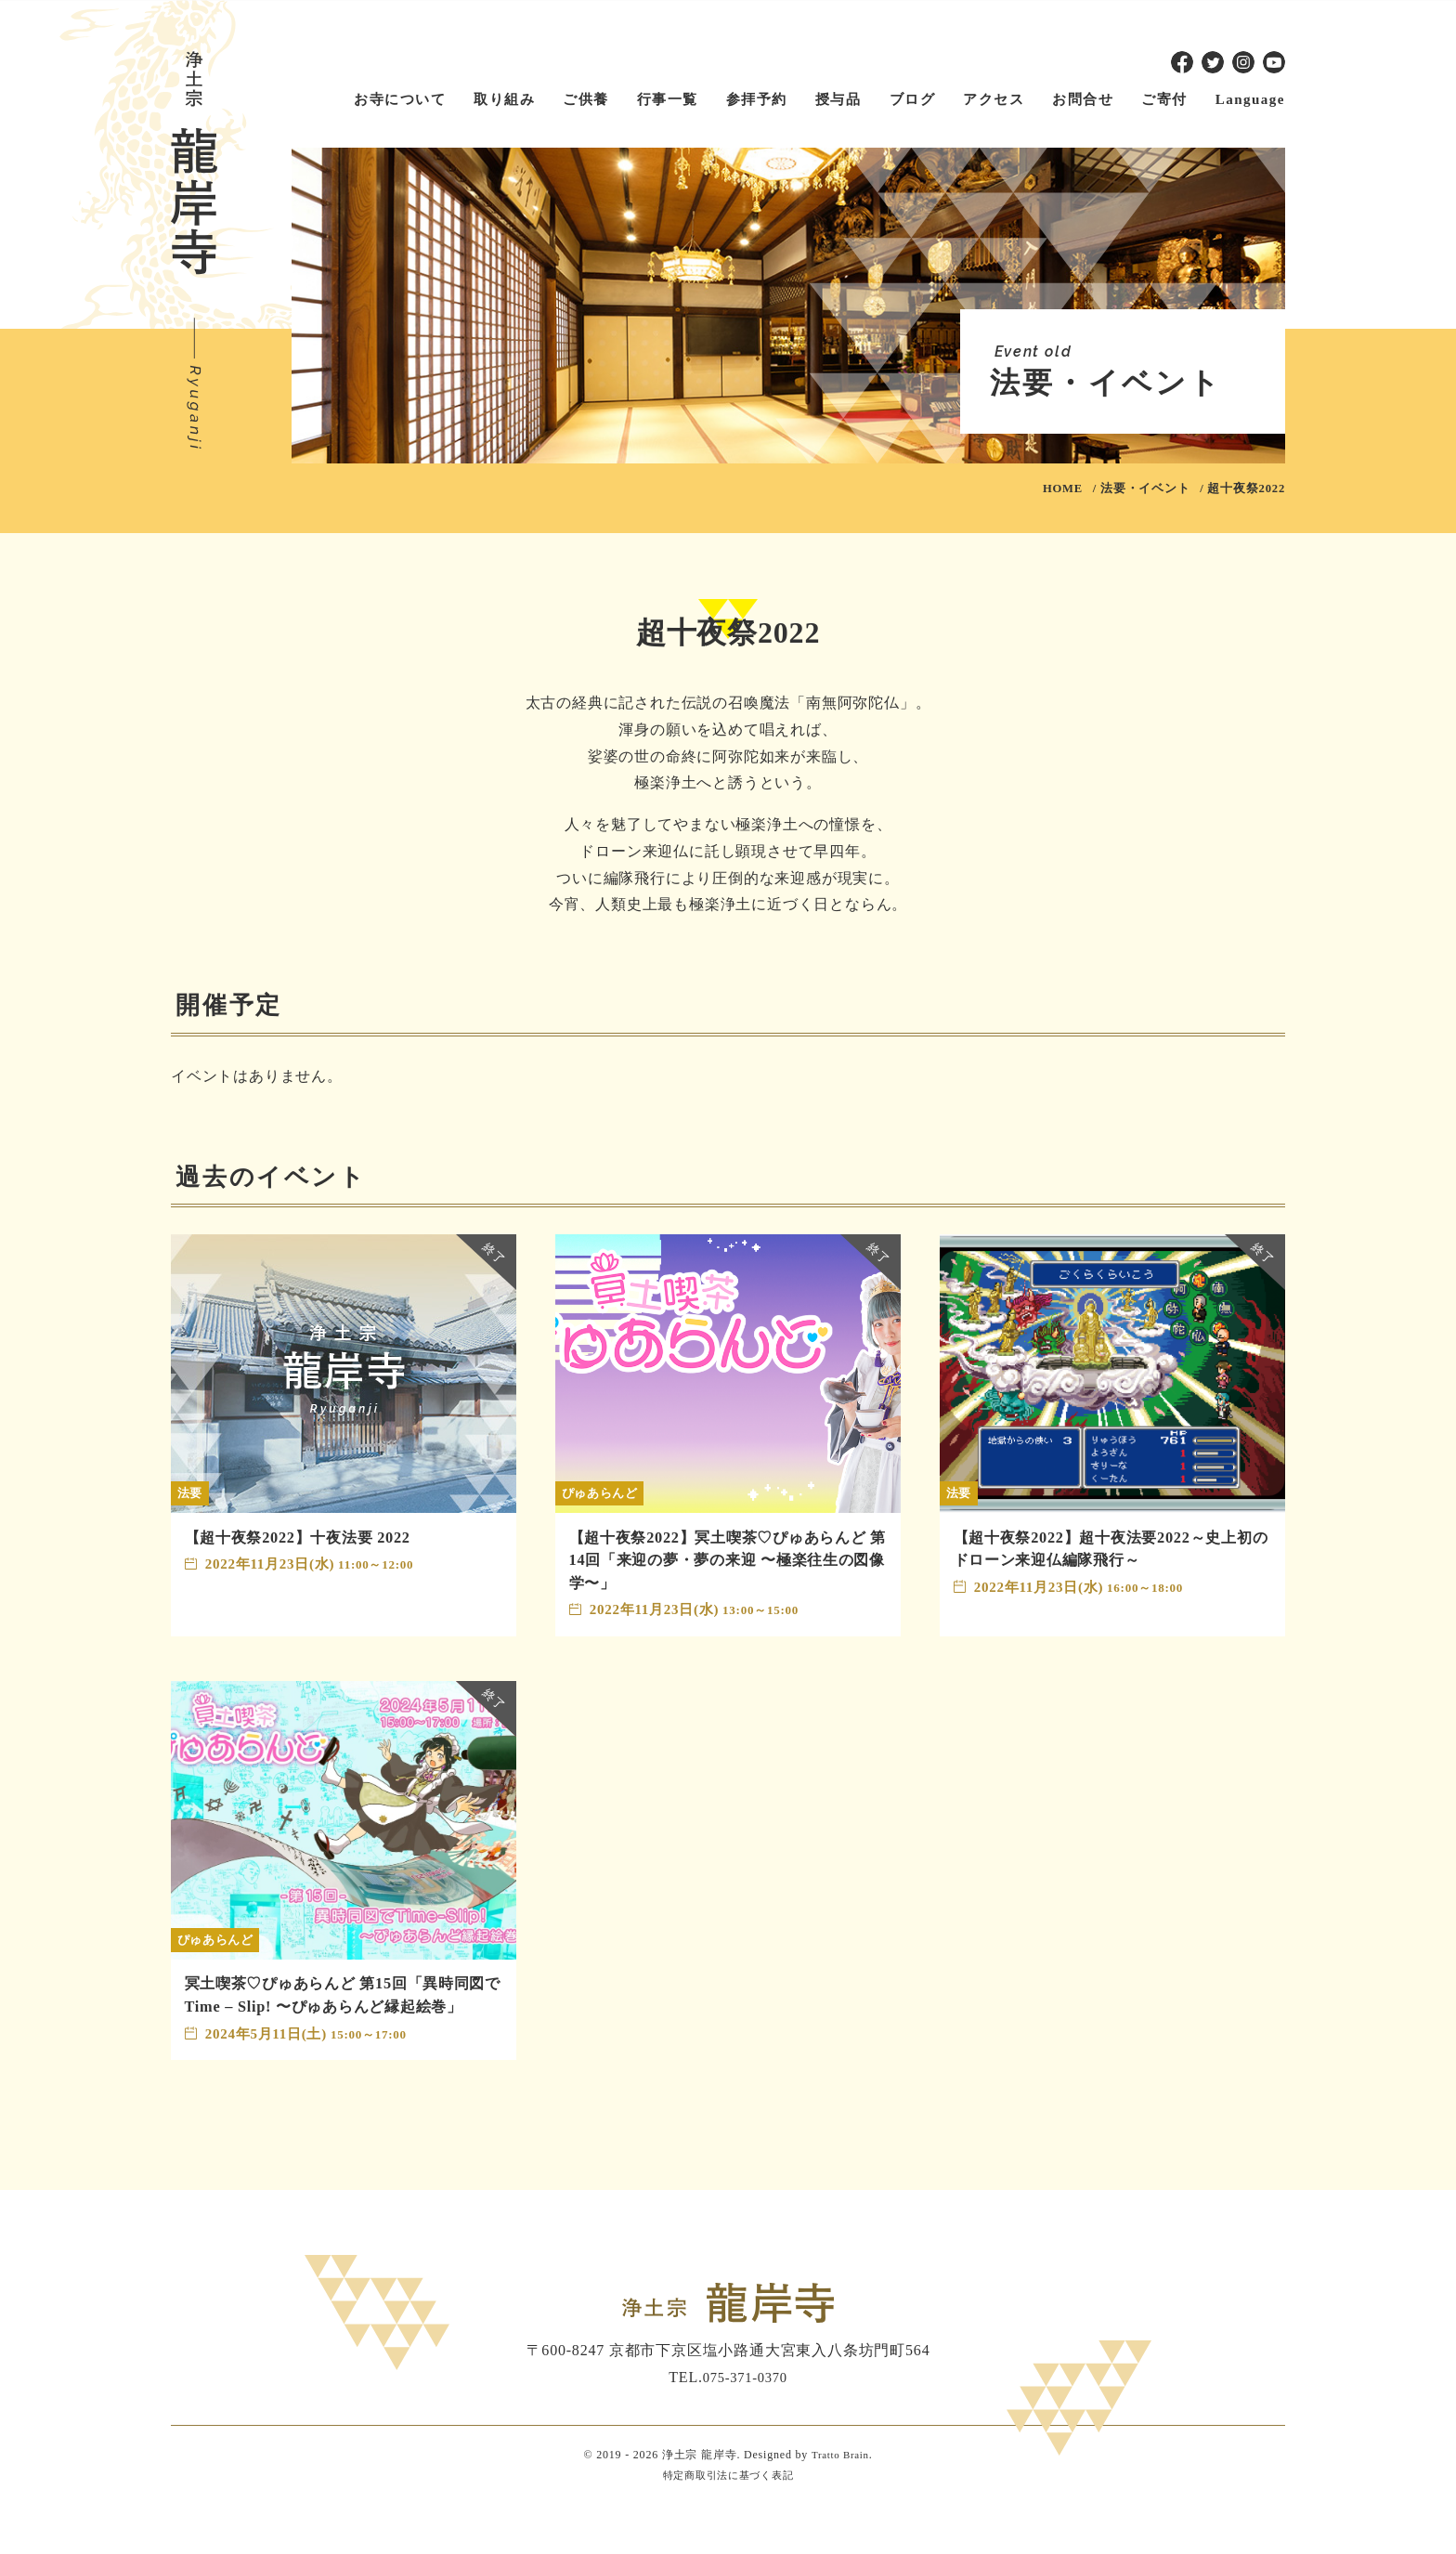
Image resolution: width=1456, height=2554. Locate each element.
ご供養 (586, 99)
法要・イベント (1145, 488)
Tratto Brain (840, 2502)
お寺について (400, 99)
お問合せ (1082, 99)
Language (1250, 99)
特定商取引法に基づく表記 (728, 2522)
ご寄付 (1164, 99)
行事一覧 (667, 99)
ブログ (913, 99)
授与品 (838, 99)
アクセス (993, 99)
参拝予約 (756, 99)
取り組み (504, 99)
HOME (1063, 488)
